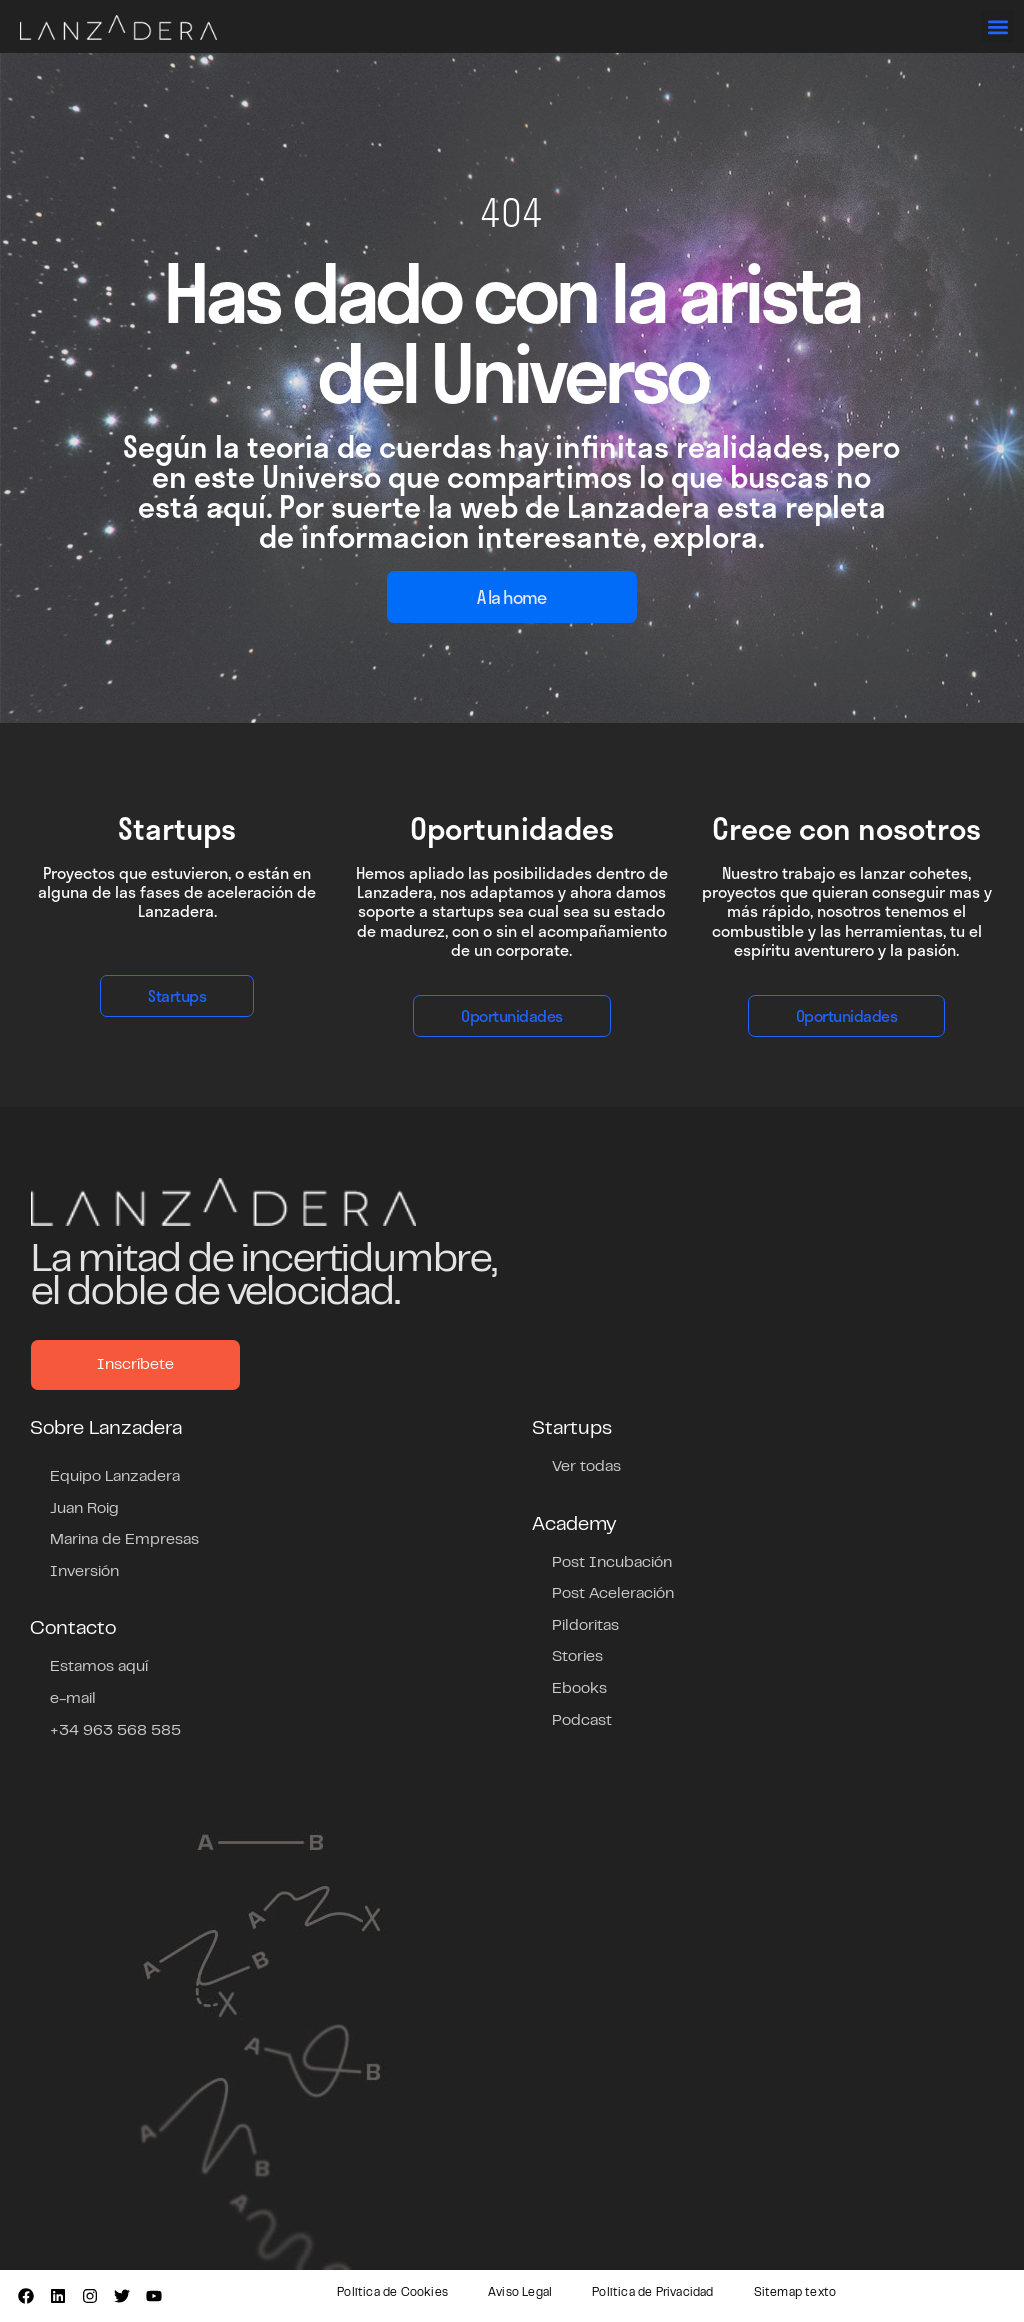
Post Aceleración (613, 1594)
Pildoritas (585, 1626)
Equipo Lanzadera (115, 1477)
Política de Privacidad (652, 2293)
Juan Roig (84, 1509)
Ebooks (579, 1689)
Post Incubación (612, 1563)
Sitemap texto (795, 2293)
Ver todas (586, 1467)
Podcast (582, 1721)
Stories (577, 1657)
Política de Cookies (392, 2293)
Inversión (84, 1572)
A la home (511, 597)
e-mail (73, 1699)
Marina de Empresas (124, 1540)
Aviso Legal (520, 2293)
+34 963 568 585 (115, 1731)
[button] (997, 26)
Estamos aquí (99, 1667)
